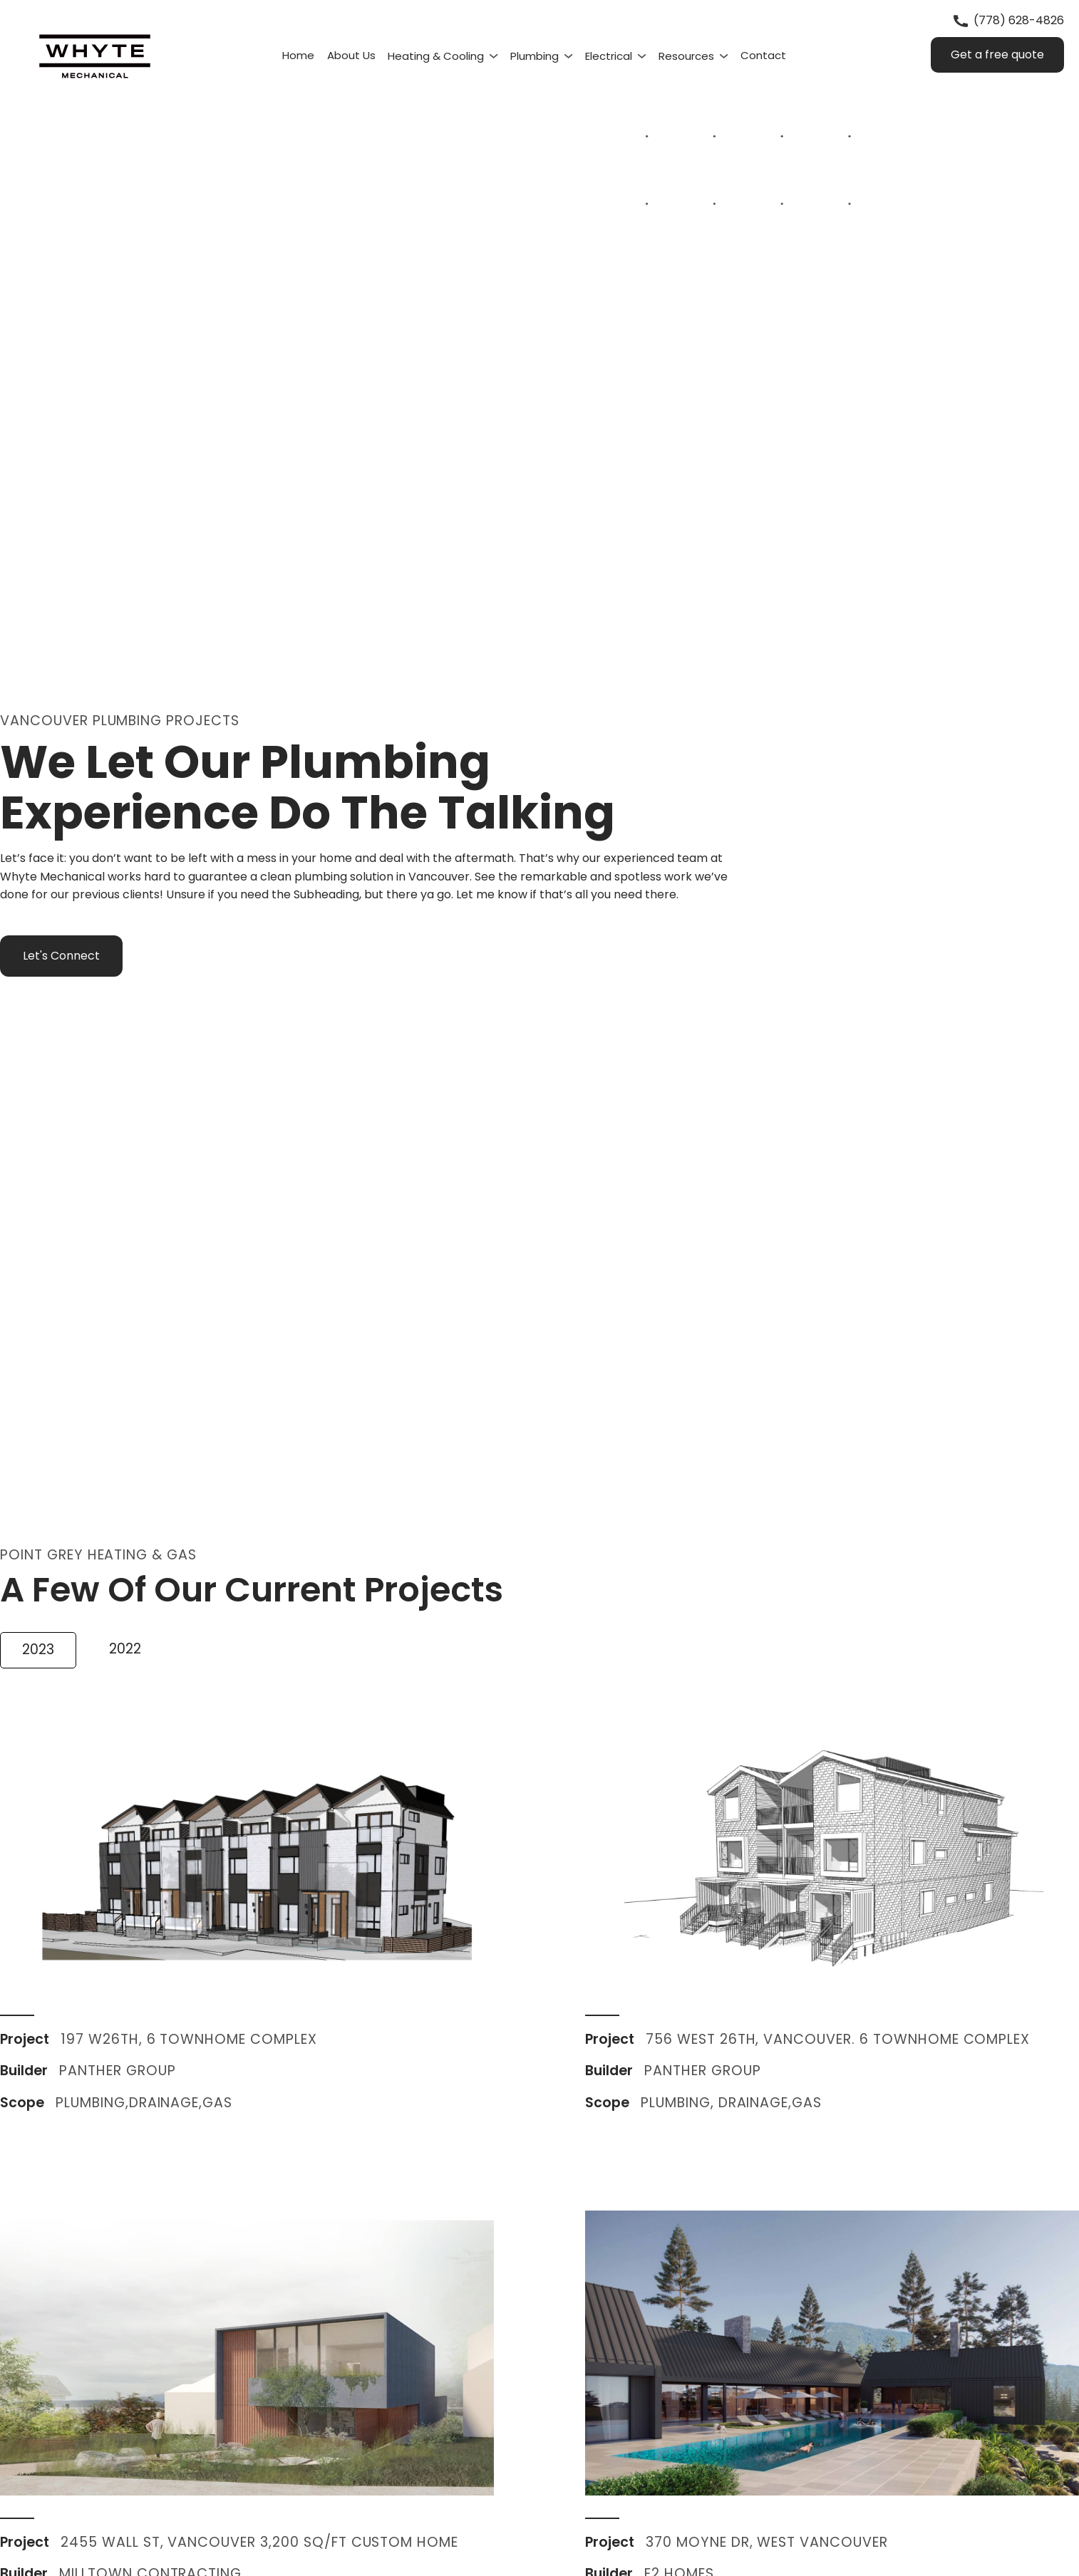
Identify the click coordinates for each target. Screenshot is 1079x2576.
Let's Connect (61, 955)
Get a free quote (997, 54)
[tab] (38, 1650)
